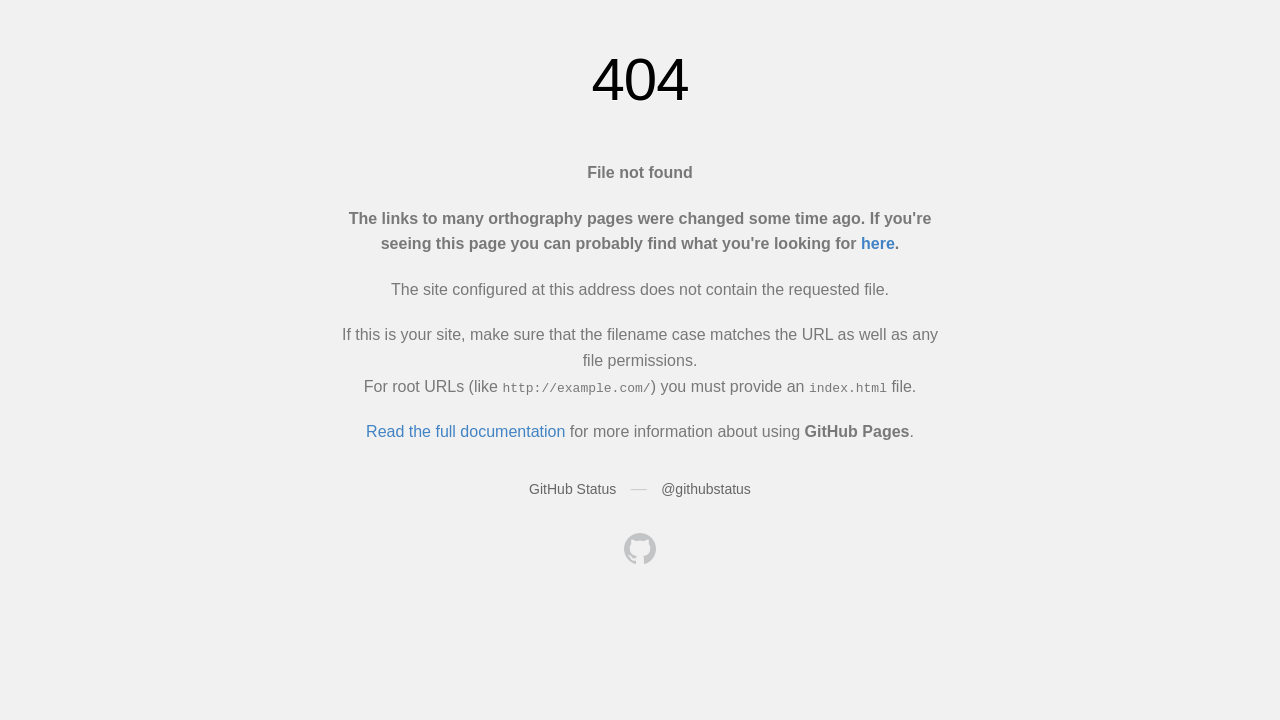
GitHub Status (572, 489)
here (878, 243)
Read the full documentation (465, 431)
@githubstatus (706, 489)
